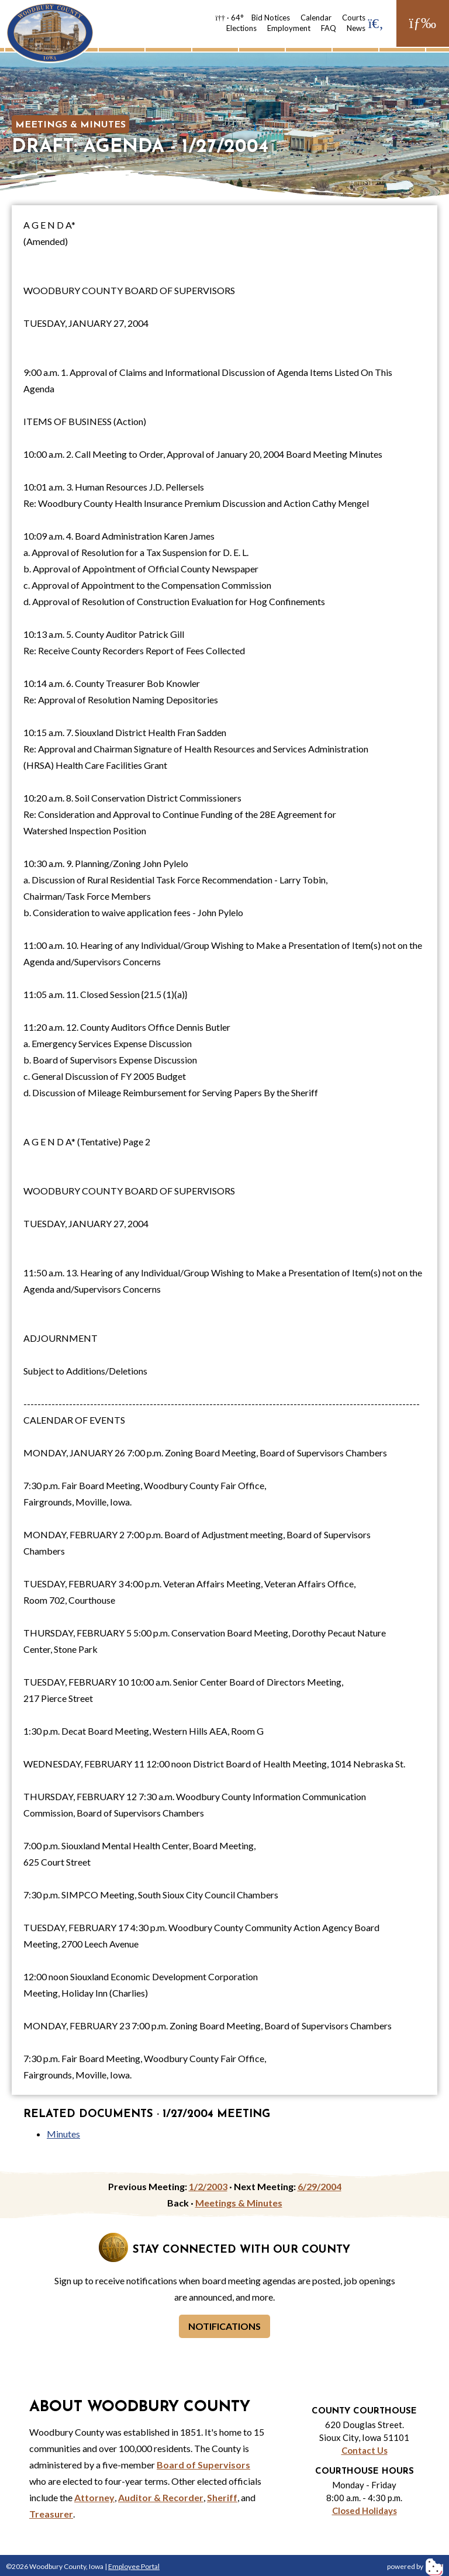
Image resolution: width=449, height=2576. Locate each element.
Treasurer (51, 2513)
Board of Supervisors (203, 2464)
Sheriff (222, 2497)
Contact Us (364, 2450)
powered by (415, 2566)
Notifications (224, 2326)
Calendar (316, 17)
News (356, 28)
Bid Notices (270, 17)
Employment (288, 28)
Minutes (63, 2133)
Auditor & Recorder (160, 2497)
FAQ (328, 28)
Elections (241, 28)
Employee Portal (134, 2566)
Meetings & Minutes (70, 125)
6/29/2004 (319, 2186)
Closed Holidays (364, 2510)
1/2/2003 (208, 2186)
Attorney (94, 2497)
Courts (353, 17)
